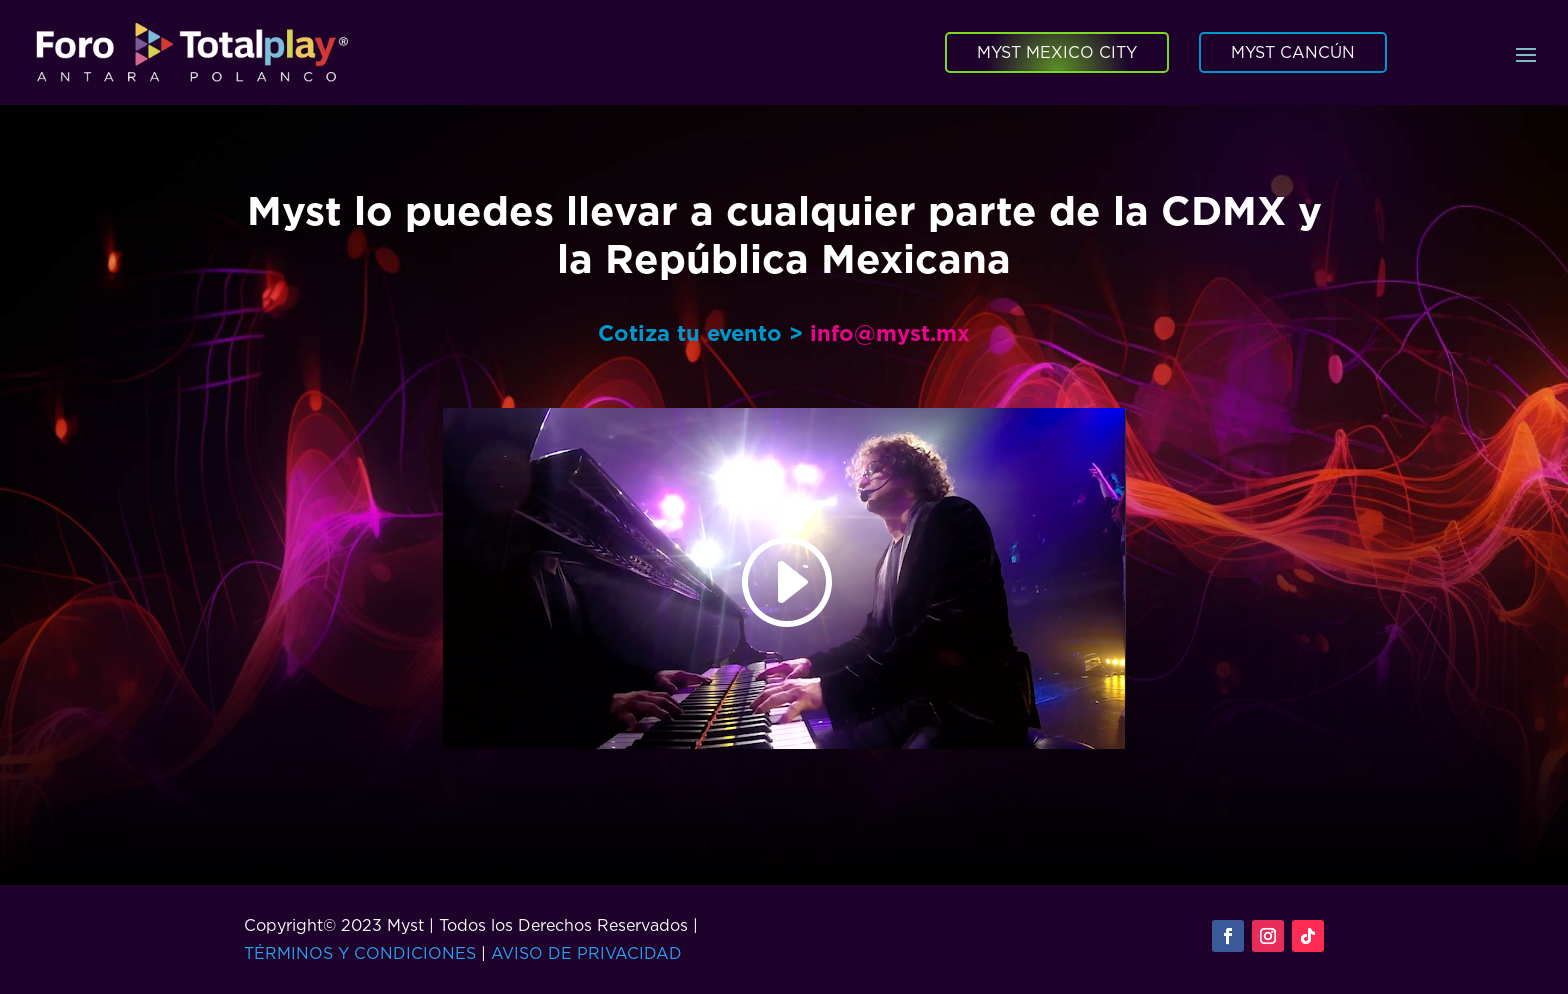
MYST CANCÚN (1293, 52)
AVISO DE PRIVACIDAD (586, 953)
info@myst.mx (890, 332)
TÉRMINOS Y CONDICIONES (360, 953)
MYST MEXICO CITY (1057, 52)
